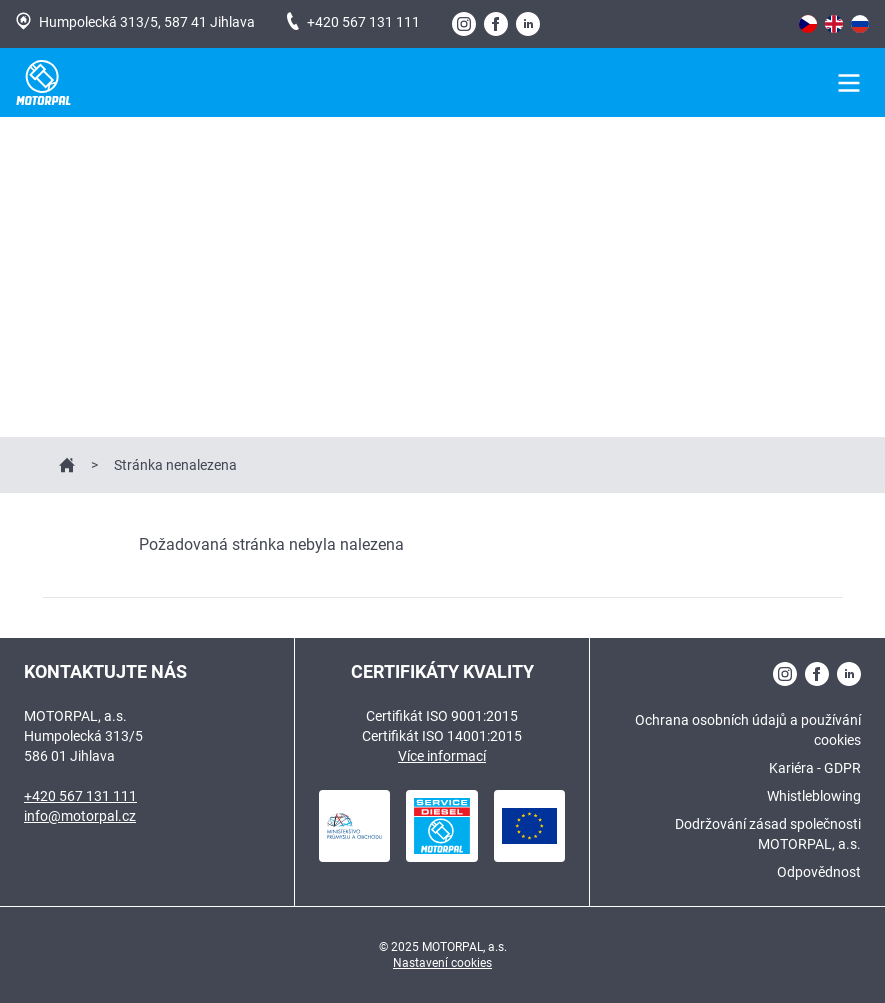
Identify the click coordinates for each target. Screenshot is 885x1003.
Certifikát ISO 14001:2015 (442, 736)
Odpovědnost (819, 872)
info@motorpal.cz (80, 816)
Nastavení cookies (442, 963)
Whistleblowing (814, 796)
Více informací (442, 756)
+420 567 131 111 (353, 21)
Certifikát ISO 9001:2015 (442, 716)
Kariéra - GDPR (815, 768)
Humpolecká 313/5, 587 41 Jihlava (135, 21)
